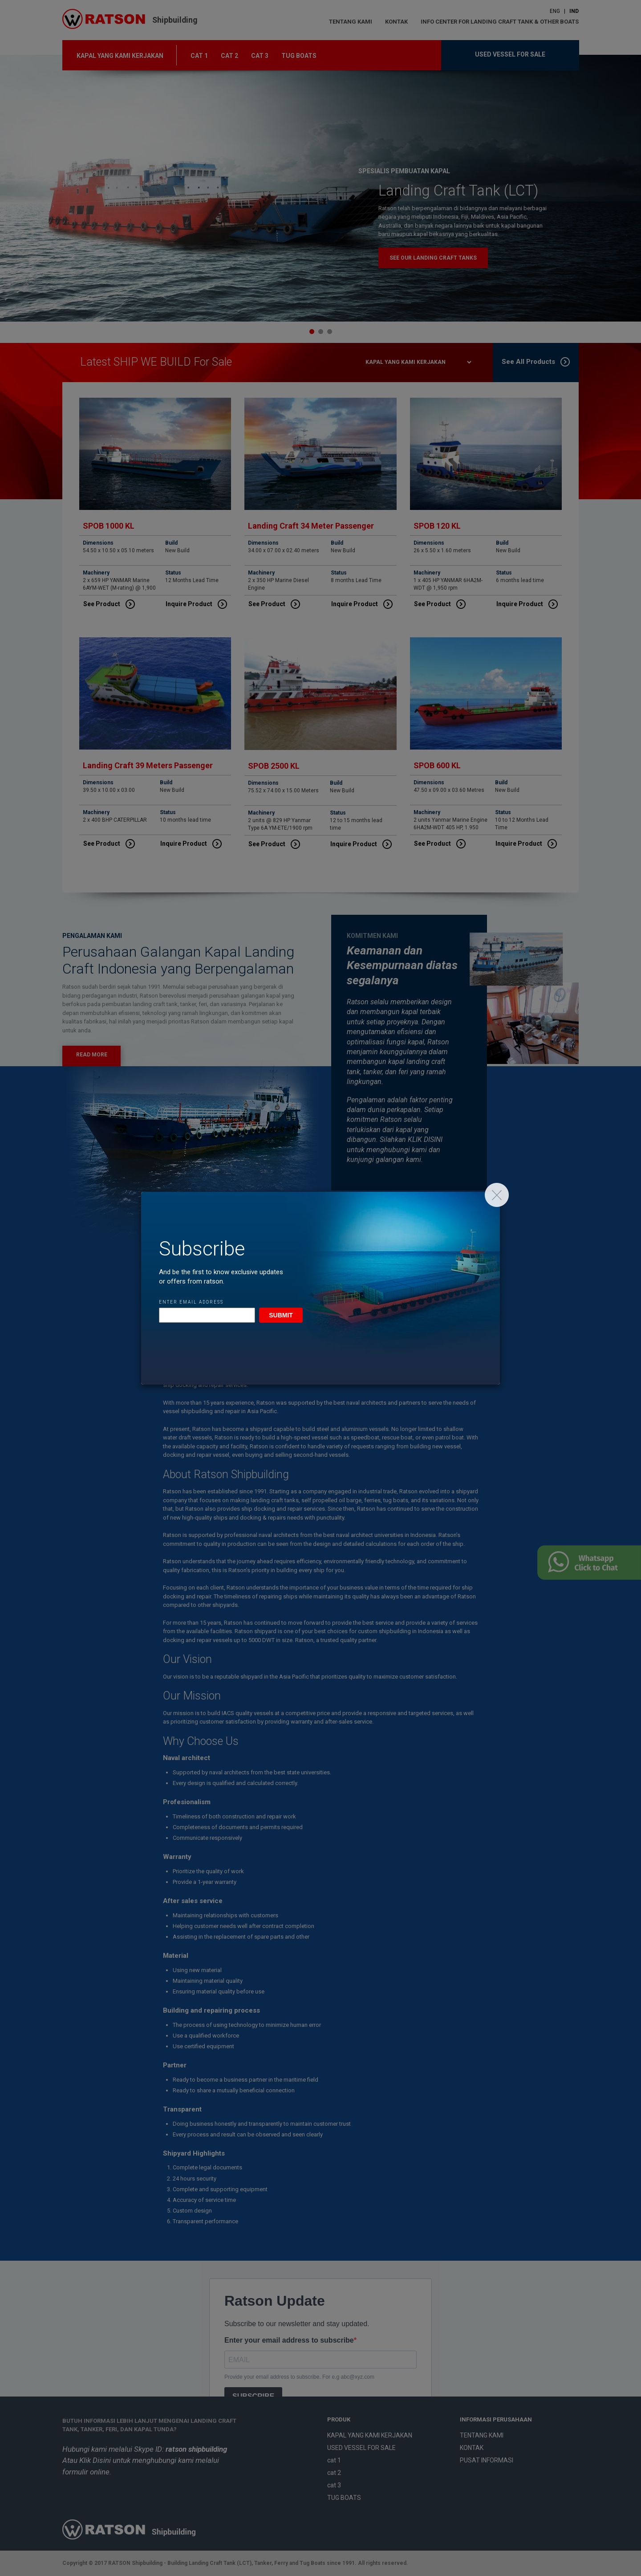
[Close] (497, 1195)
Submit (281, 1315)
